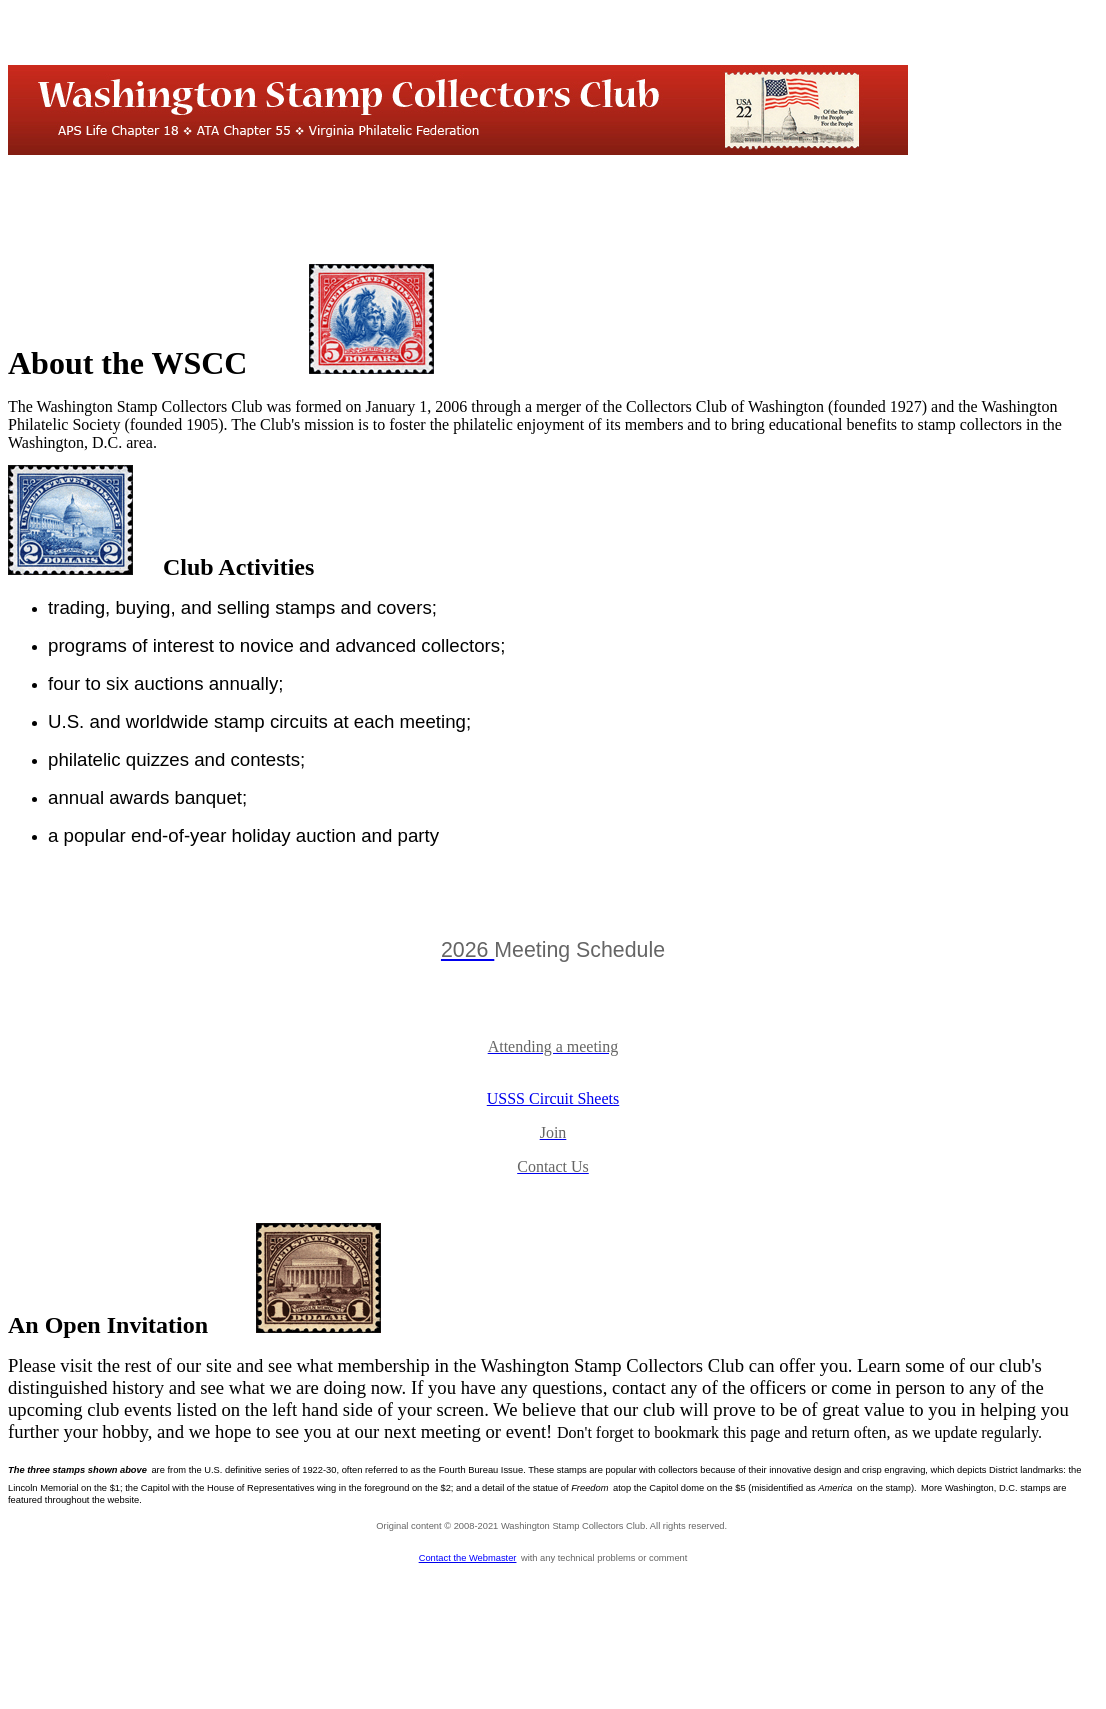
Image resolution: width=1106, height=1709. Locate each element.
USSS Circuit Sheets (553, 1098)
